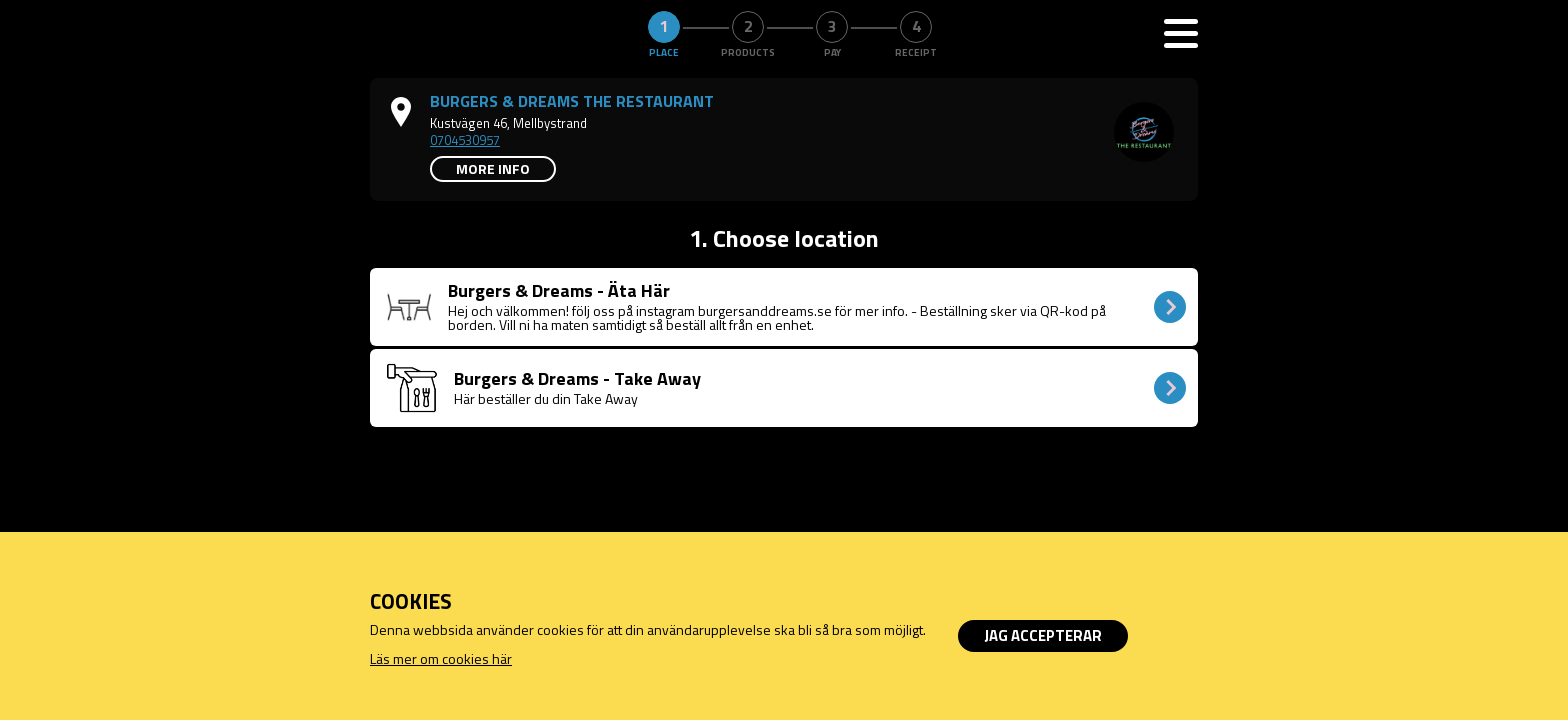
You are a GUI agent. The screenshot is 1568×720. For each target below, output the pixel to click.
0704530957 (465, 140)
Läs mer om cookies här (441, 658)
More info (493, 168)
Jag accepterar (1043, 635)
